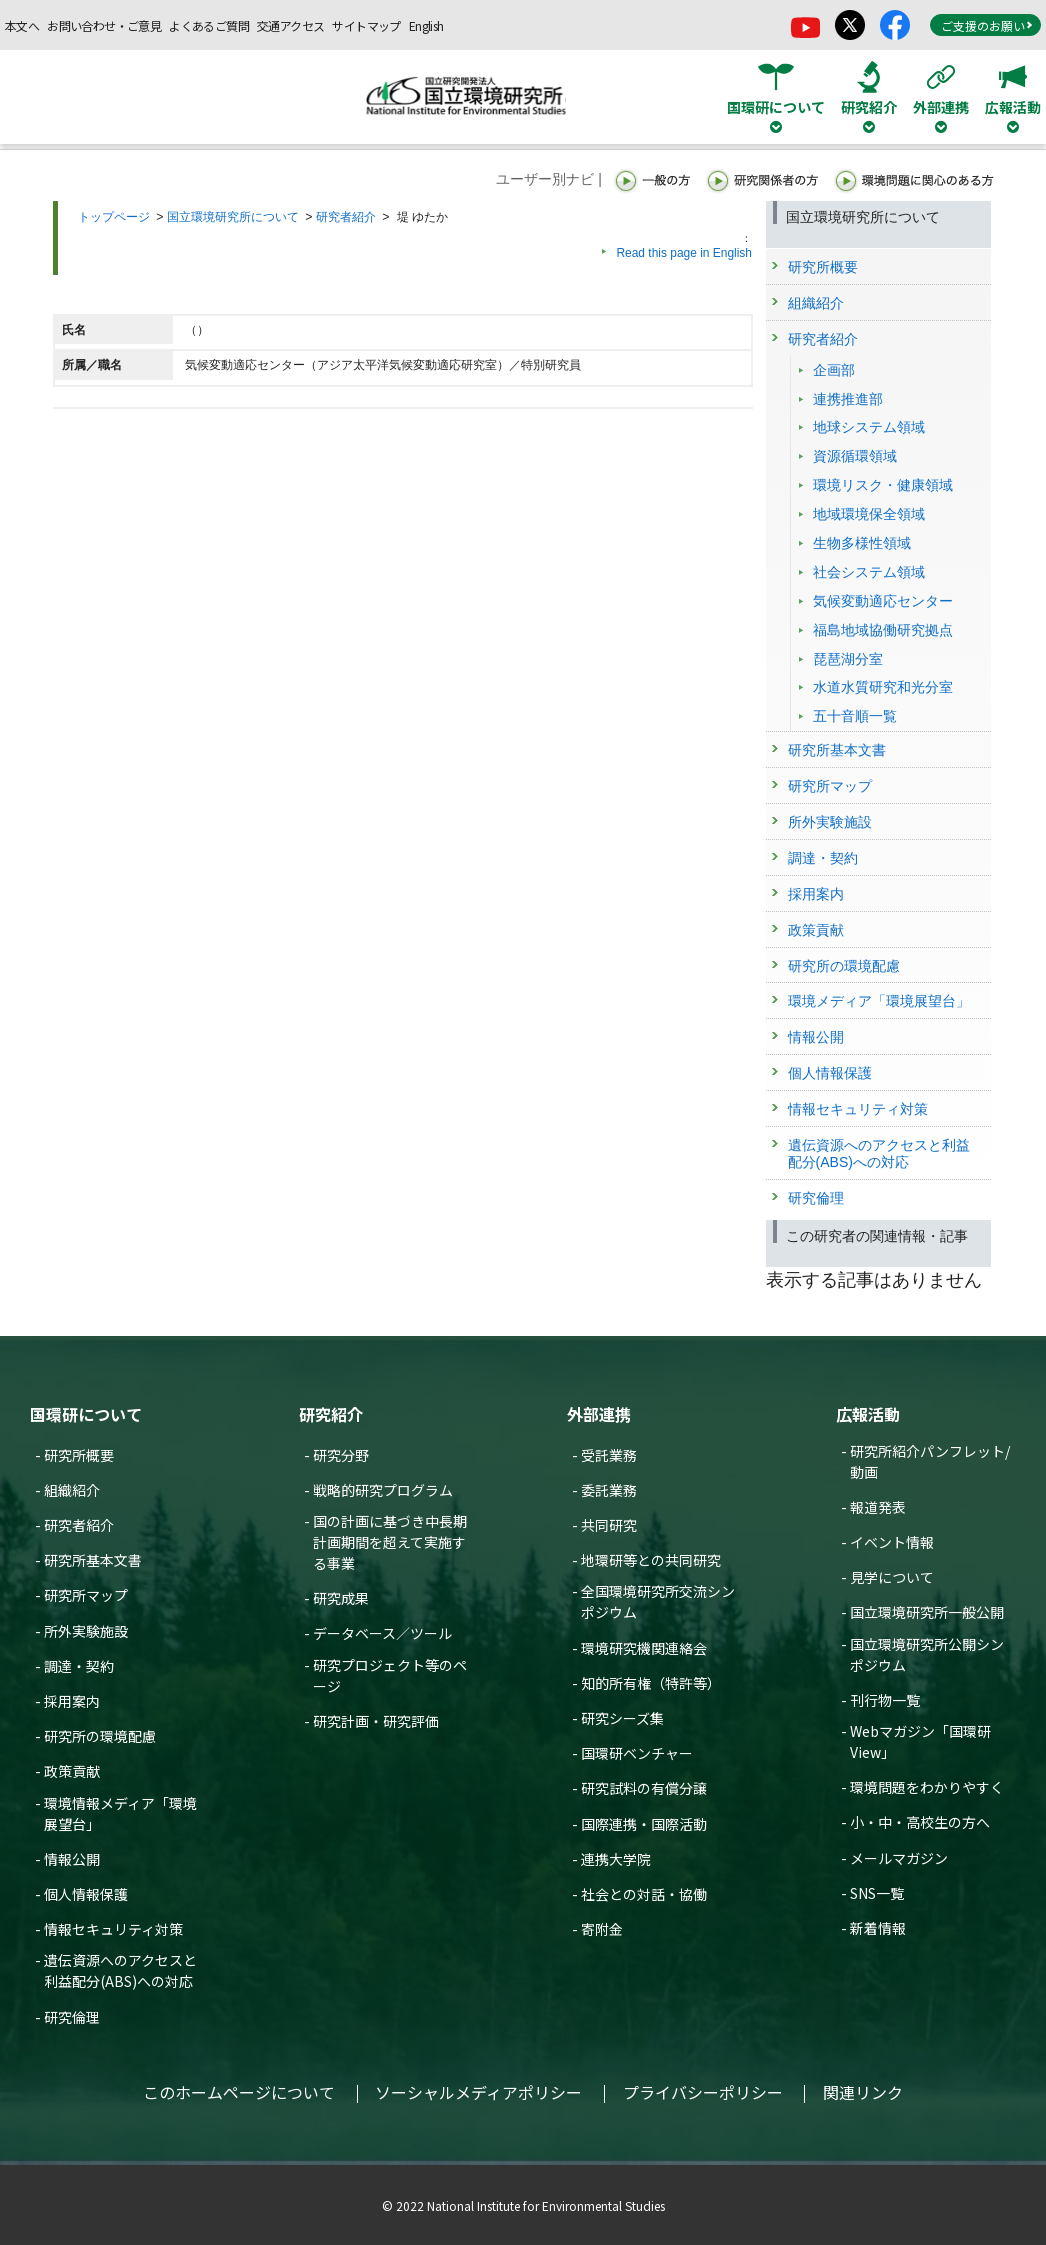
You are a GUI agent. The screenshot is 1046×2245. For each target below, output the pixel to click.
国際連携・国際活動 (644, 1824)
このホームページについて (239, 2092)
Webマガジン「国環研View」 (920, 1741)
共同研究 (609, 1525)
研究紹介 (331, 1414)
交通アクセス (290, 25)
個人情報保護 (86, 1894)
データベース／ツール (382, 1633)
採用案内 (72, 1701)
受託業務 (609, 1455)
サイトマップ (366, 25)
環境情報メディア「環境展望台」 (120, 1813)
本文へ (22, 25)
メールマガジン (899, 1858)
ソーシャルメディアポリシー (478, 2092)
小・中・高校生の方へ (920, 1822)
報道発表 (878, 1507)
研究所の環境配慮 (100, 1736)
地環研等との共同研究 (651, 1560)
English (426, 25)
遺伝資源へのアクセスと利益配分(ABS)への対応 (120, 1970)
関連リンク (863, 2092)
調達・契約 (79, 1666)
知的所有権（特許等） (651, 1683)
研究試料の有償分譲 (644, 1788)
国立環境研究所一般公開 (927, 1612)
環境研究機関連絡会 (644, 1648)
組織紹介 (72, 1490)
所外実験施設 (86, 1631)
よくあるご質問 (209, 25)
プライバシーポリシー (703, 2092)
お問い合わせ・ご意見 (104, 25)
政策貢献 (72, 1771)
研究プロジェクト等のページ (390, 1675)
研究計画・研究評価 (376, 1721)
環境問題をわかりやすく (927, 1787)
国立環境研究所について (233, 217)
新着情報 (878, 1928)
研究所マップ (86, 1595)
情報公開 (72, 1859)
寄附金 (602, 1929)
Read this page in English (684, 253)
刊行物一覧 (885, 1700)
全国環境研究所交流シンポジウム (658, 1601)
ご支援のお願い (987, 25)
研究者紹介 (346, 217)
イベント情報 (892, 1542)
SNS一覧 (877, 1893)
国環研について (86, 1414)
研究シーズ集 (622, 1718)
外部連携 (599, 1414)
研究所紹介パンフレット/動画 (930, 1461)
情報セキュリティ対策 (113, 1929)
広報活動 (868, 1414)
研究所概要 (79, 1455)
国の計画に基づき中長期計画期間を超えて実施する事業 (390, 1542)
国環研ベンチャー (637, 1753)
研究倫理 (72, 2017)
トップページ (114, 217)
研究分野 (341, 1455)
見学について (892, 1577)
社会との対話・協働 (644, 1894)
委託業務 (609, 1490)
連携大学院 (616, 1859)
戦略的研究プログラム (383, 1490)
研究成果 (341, 1598)
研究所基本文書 (93, 1560)
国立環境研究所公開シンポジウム (927, 1654)
